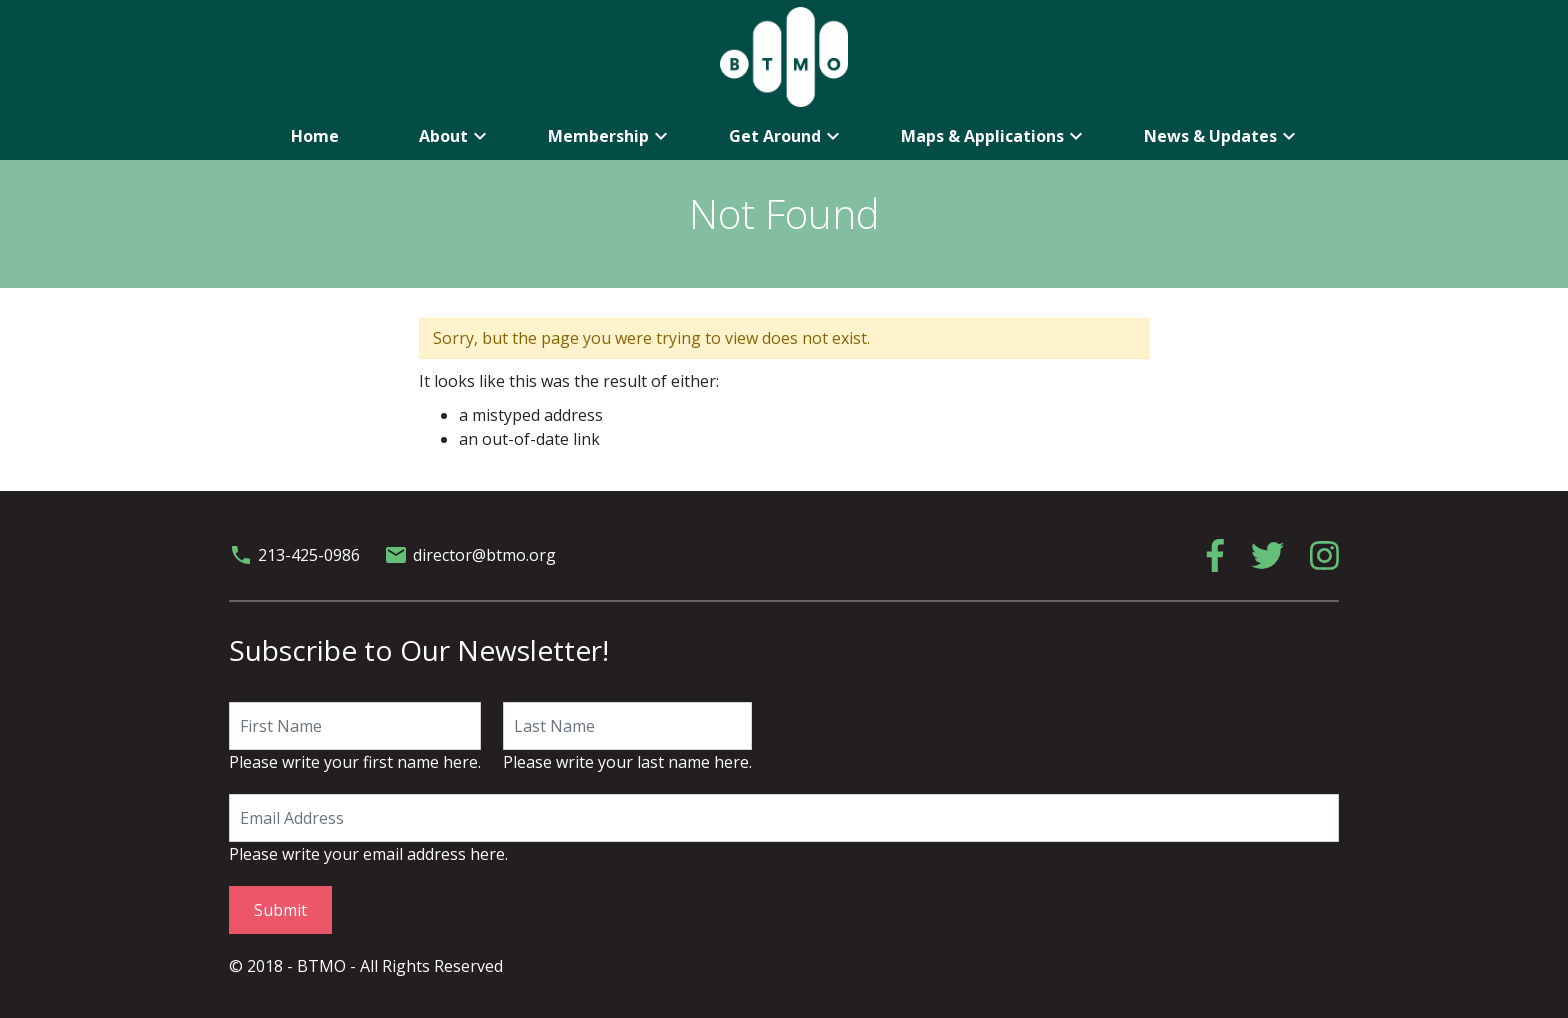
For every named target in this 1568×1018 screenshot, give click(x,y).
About (455, 136)
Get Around (787, 136)
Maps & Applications (994, 136)
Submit (280, 910)
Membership (610, 136)
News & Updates (1222, 136)
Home (315, 136)
